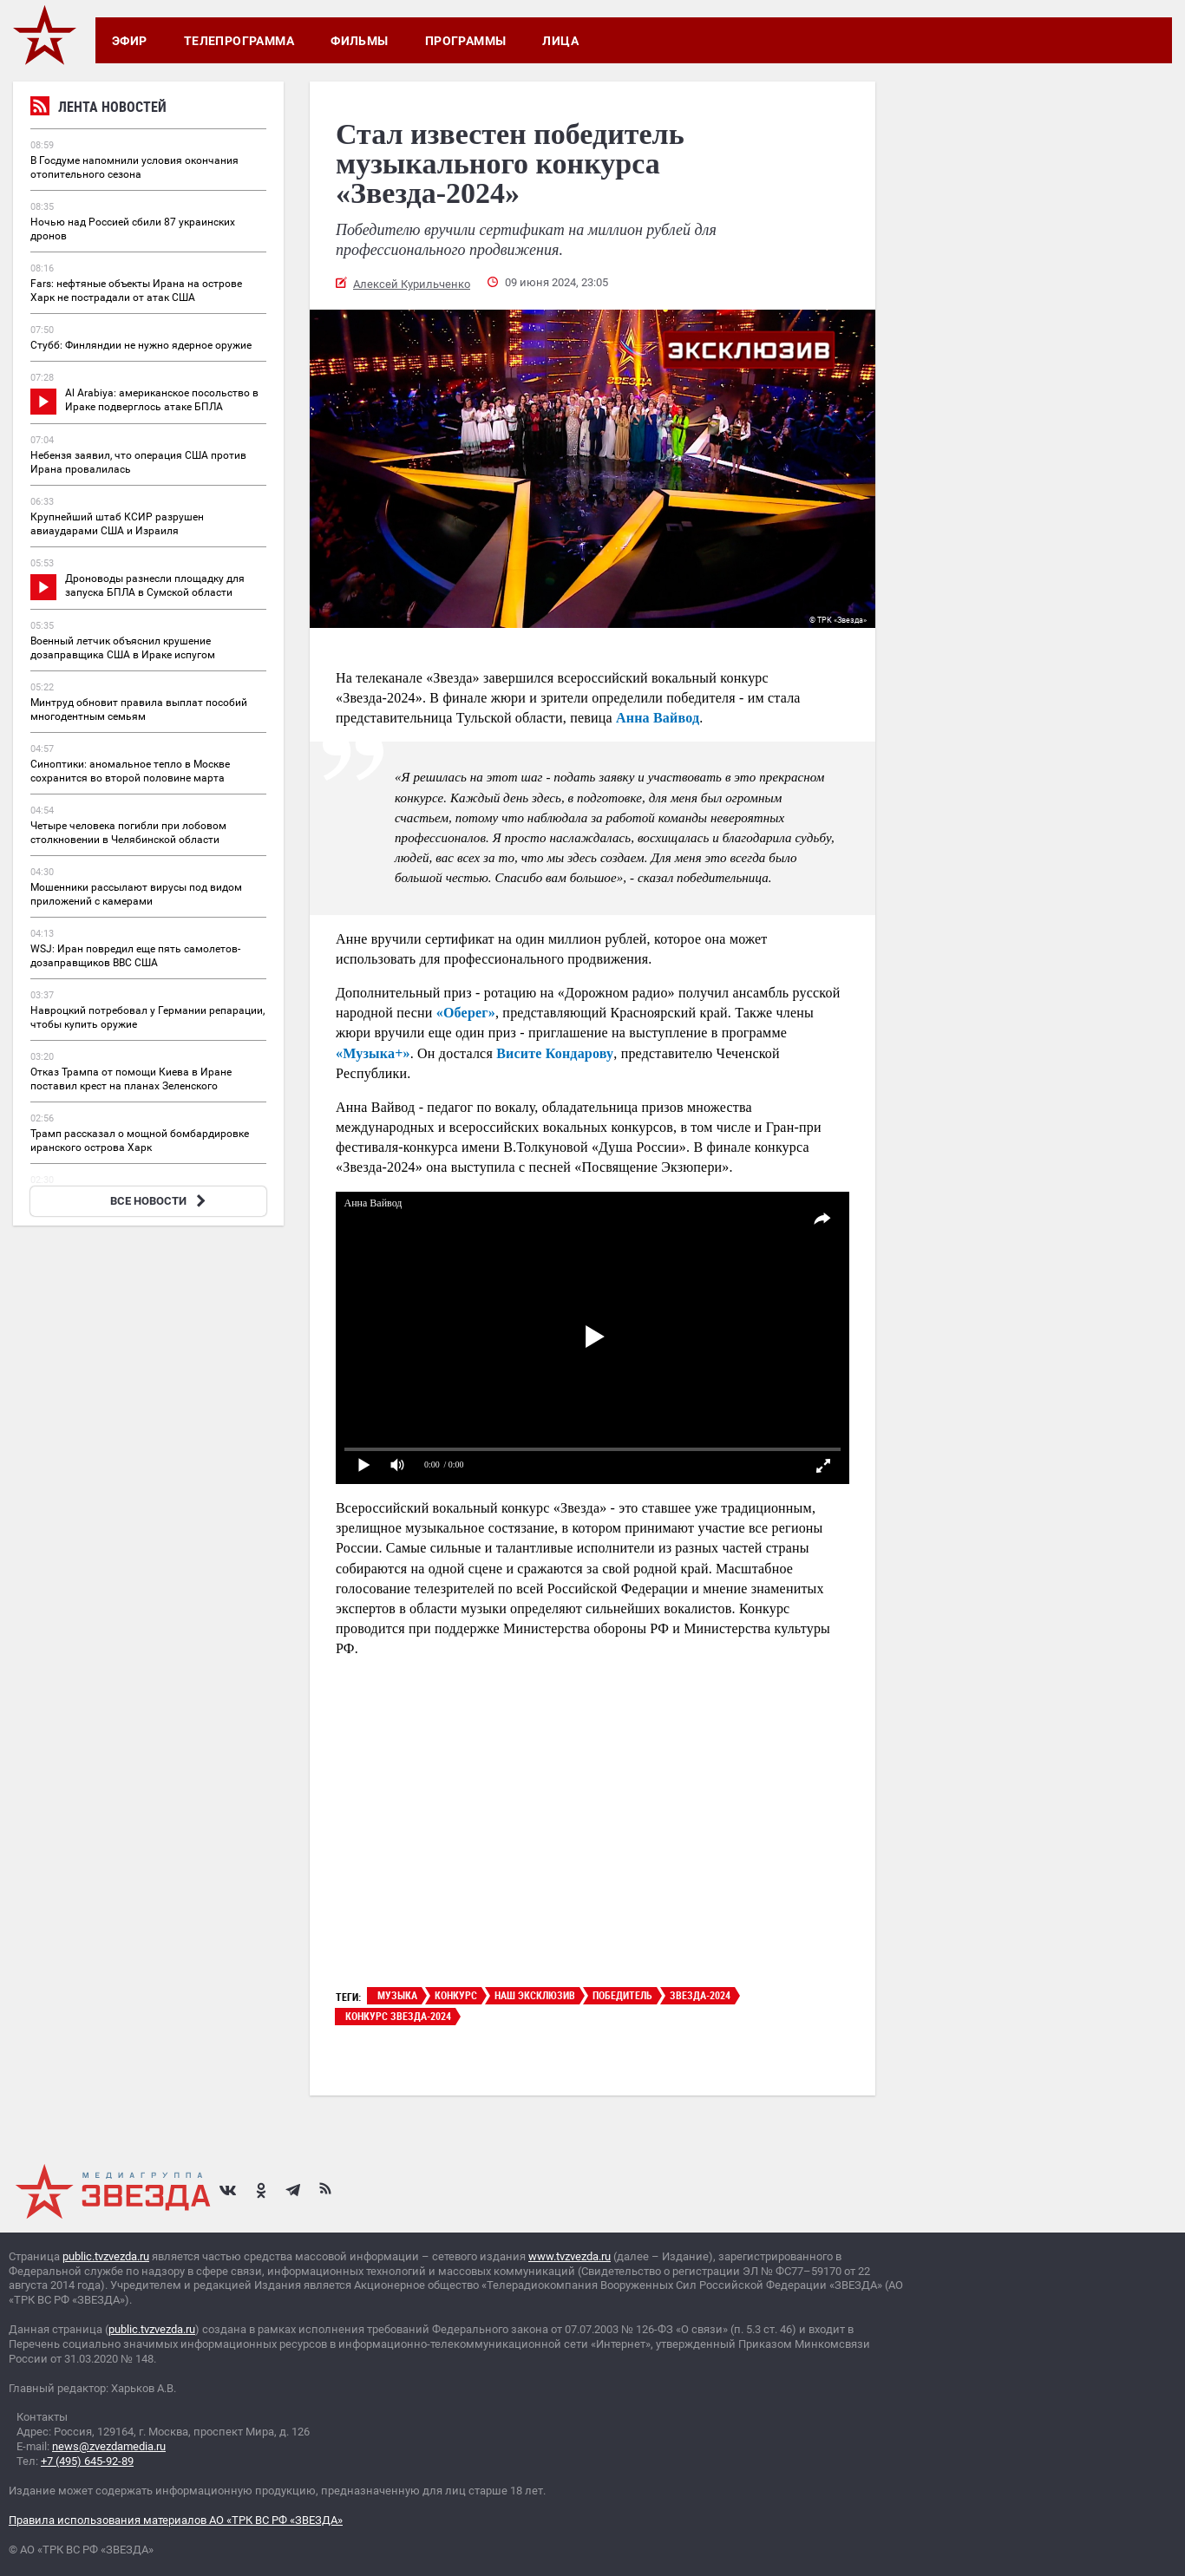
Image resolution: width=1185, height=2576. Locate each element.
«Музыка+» (373, 1053)
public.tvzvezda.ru (105, 2256)
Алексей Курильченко (411, 284)
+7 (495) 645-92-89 (87, 2461)
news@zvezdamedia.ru (109, 2446)
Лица (560, 41)
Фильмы (360, 41)
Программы (466, 41)
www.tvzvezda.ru (569, 2256)
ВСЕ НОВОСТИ (160, 1200)
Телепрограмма (239, 41)
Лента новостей (98, 108)
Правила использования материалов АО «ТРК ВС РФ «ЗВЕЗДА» (176, 2520)
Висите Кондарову (554, 1053)
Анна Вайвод (657, 717)
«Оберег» (465, 1012)
